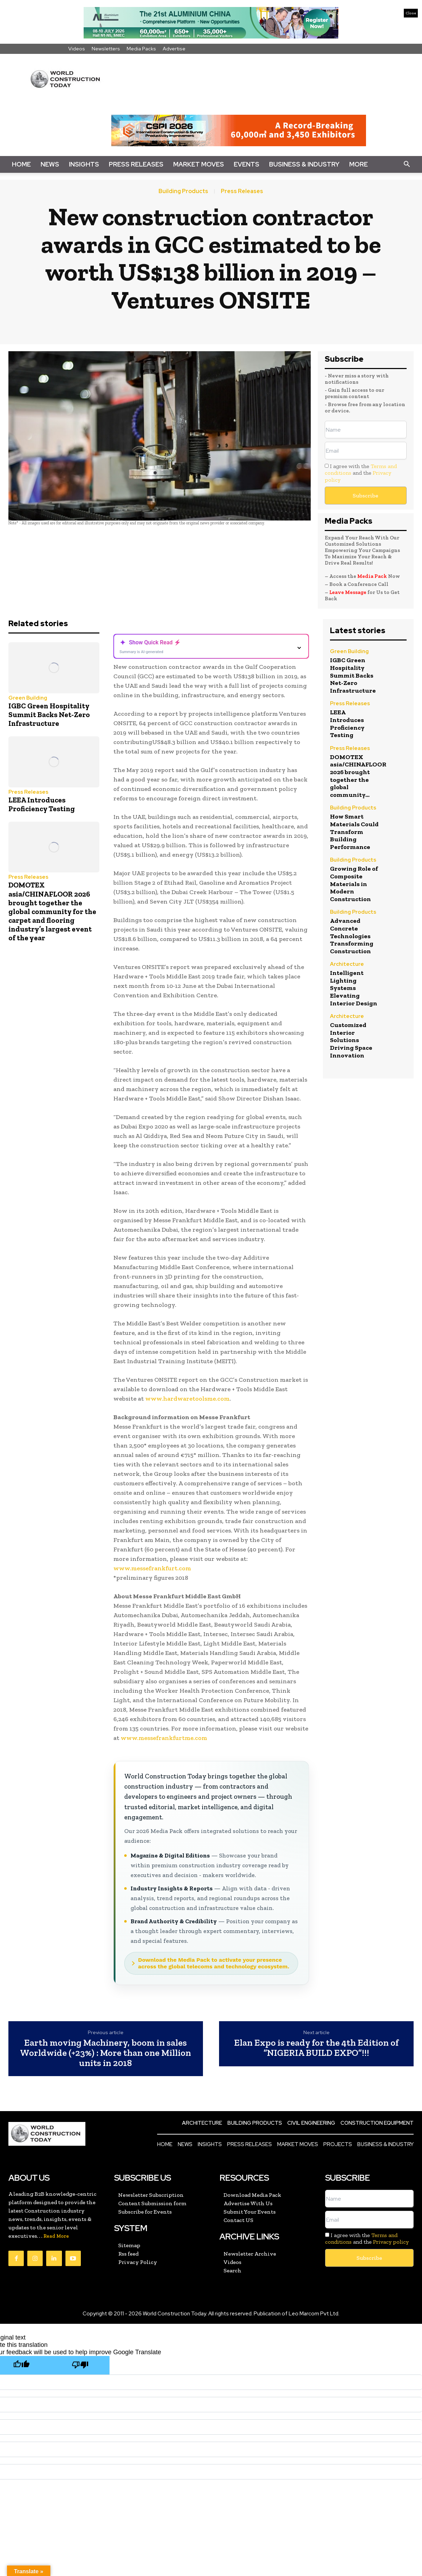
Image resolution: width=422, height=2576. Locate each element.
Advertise (174, 48)
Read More (56, 2236)
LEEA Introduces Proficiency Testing (41, 804)
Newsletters (106, 48)
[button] (406, 164)
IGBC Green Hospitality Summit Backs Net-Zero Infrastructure (49, 714)
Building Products (183, 191)
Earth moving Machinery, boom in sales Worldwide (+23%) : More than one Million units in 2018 (105, 2053)
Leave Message (348, 592)
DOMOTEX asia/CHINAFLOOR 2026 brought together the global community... (358, 776)
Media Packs (141, 48)
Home (21, 164)
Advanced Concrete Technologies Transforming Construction (351, 936)
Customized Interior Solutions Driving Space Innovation (351, 1040)
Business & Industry (304, 164)
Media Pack (372, 576)
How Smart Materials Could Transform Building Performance (354, 831)
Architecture (347, 965)
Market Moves (198, 164)
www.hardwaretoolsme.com (187, 1398)
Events (246, 164)
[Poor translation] (80, 2365)
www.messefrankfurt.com (152, 1568)
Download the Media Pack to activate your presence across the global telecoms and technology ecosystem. (213, 1963)
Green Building (27, 698)
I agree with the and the (361, 473)
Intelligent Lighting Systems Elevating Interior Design (353, 988)
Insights (84, 164)
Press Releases (136, 164)
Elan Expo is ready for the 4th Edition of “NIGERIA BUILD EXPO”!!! (316, 2048)
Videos (76, 48)
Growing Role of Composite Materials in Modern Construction (354, 884)
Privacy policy (391, 2241)
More (358, 164)
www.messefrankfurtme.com (164, 1738)
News (50, 164)
